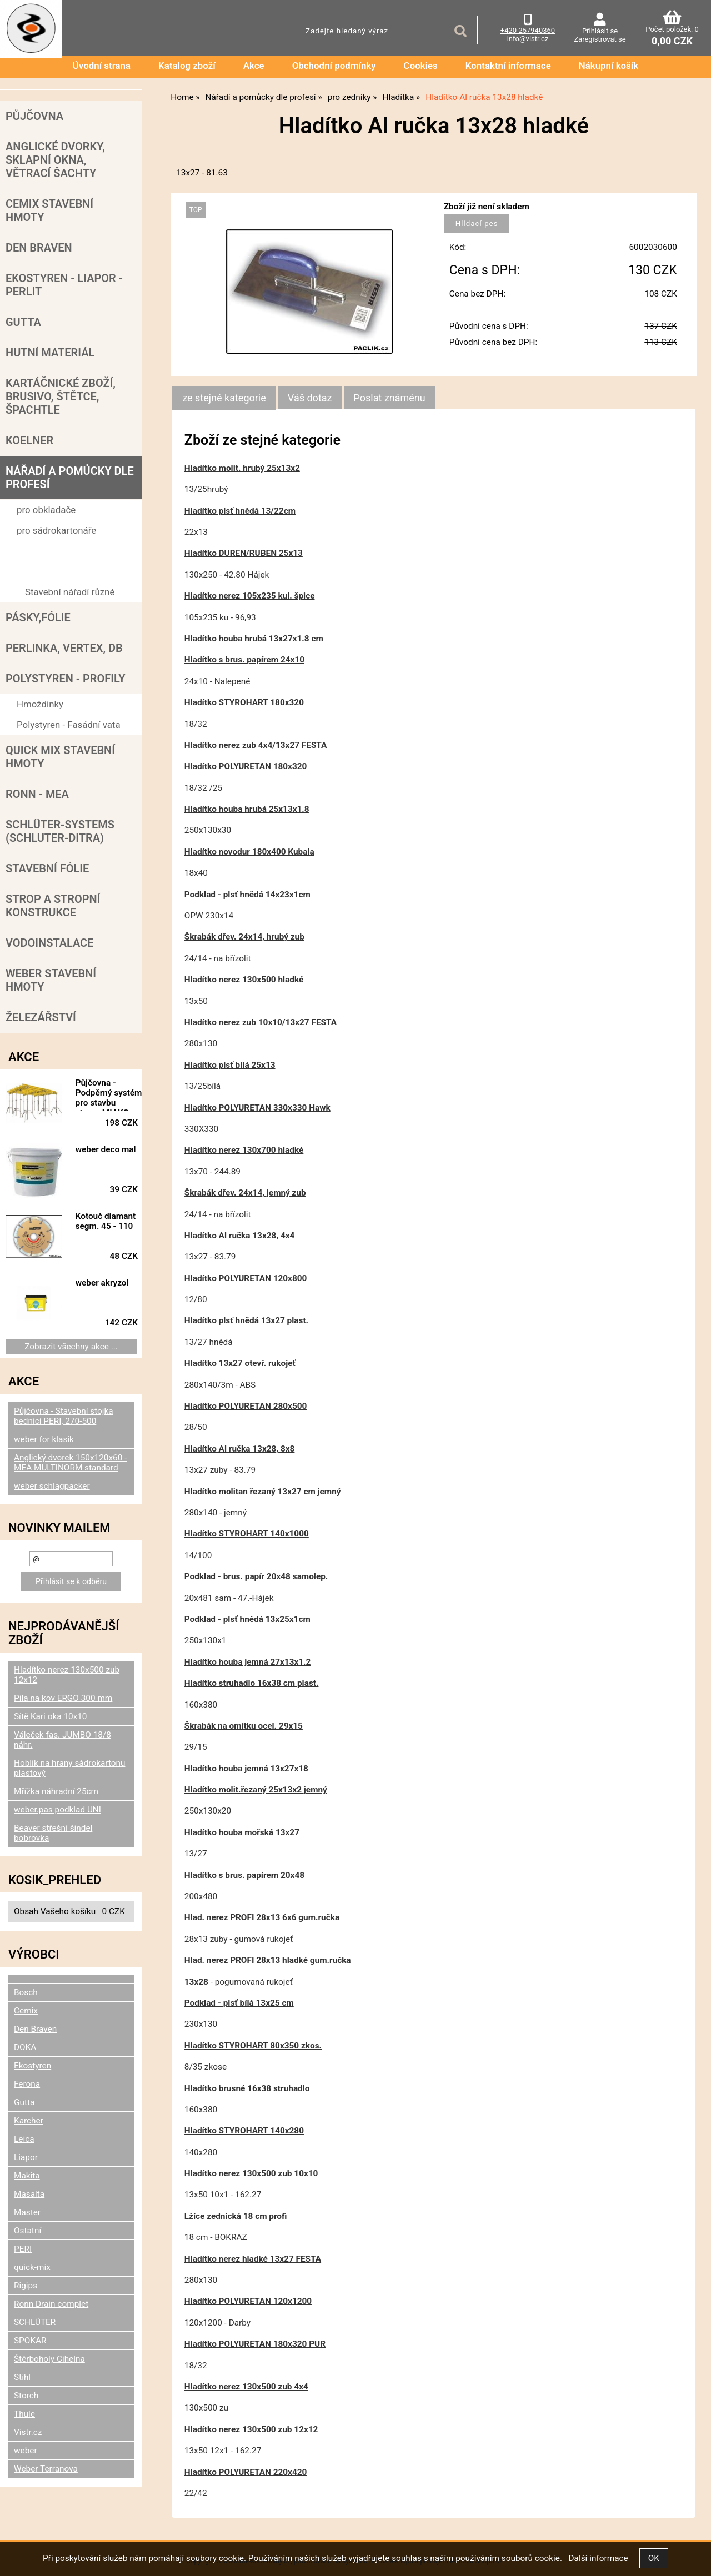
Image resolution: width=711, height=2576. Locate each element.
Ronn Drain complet (51, 2304)
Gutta (23, 322)
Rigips (25, 2286)
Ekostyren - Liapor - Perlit (64, 285)
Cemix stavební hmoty (49, 210)
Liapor (26, 2157)
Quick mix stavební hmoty (60, 757)
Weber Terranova (46, 2469)
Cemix (26, 2011)
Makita (27, 2176)
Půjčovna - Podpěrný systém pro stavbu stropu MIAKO (109, 1094)
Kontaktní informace (508, 65)
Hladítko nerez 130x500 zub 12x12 (66, 1675)
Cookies (421, 65)
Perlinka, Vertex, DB (64, 648)
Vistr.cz (28, 2432)
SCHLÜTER (35, 2322)
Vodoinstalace (49, 943)
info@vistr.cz (528, 38)
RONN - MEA (37, 794)
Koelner (29, 440)
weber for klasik (44, 1439)
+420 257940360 (527, 30)
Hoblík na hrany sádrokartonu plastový (69, 1768)
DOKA (25, 2047)
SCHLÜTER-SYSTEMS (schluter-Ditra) (60, 831)
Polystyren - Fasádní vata (69, 724)
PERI (23, 2249)
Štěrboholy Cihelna (49, 2359)
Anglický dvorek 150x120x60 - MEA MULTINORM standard (70, 1463)
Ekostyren (32, 2066)
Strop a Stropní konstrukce (53, 905)
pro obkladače (46, 509)
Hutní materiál (50, 352)
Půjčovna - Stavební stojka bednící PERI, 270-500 (63, 1416)
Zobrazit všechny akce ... (71, 1347)
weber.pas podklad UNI (57, 1810)
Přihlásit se (600, 31)
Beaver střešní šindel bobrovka (53, 1833)
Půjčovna (34, 116)
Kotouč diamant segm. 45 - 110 (106, 1221)
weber (25, 2451)
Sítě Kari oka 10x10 (50, 1716)
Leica (24, 2139)
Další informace (598, 2558)
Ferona (27, 2084)
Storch (26, 2396)
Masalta (29, 2194)
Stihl (22, 2377)
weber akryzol (102, 1283)
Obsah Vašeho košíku (55, 1911)
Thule (24, 2414)
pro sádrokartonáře (56, 530)
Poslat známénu (389, 398)
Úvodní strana (102, 65)
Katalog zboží (187, 65)
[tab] (224, 398)
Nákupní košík (609, 65)
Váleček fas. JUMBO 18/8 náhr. (62, 1740)
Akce (253, 65)
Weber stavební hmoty (51, 980)
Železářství (41, 1017)
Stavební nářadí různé (69, 591)
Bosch (26, 1992)
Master (27, 2212)
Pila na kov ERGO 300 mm (63, 1698)
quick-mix (32, 2267)
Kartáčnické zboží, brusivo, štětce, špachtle (61, 396)
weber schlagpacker (52, 1486)
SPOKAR (30, 2341)
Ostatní (27, 2231)
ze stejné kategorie (224, 398)
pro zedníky (40, 550)
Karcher (28, 2121)
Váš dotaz (310, 398)
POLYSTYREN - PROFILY (66, 678)
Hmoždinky (40, 704)
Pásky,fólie (38, 617)
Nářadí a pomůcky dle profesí (70, 477)
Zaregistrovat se (599, 39)
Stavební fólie (47, 868)
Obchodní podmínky (334, 65)
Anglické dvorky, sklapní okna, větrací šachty (55, 160)
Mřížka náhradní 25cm (56, 1791)
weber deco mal (106, 1149)
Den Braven (39, 247)
